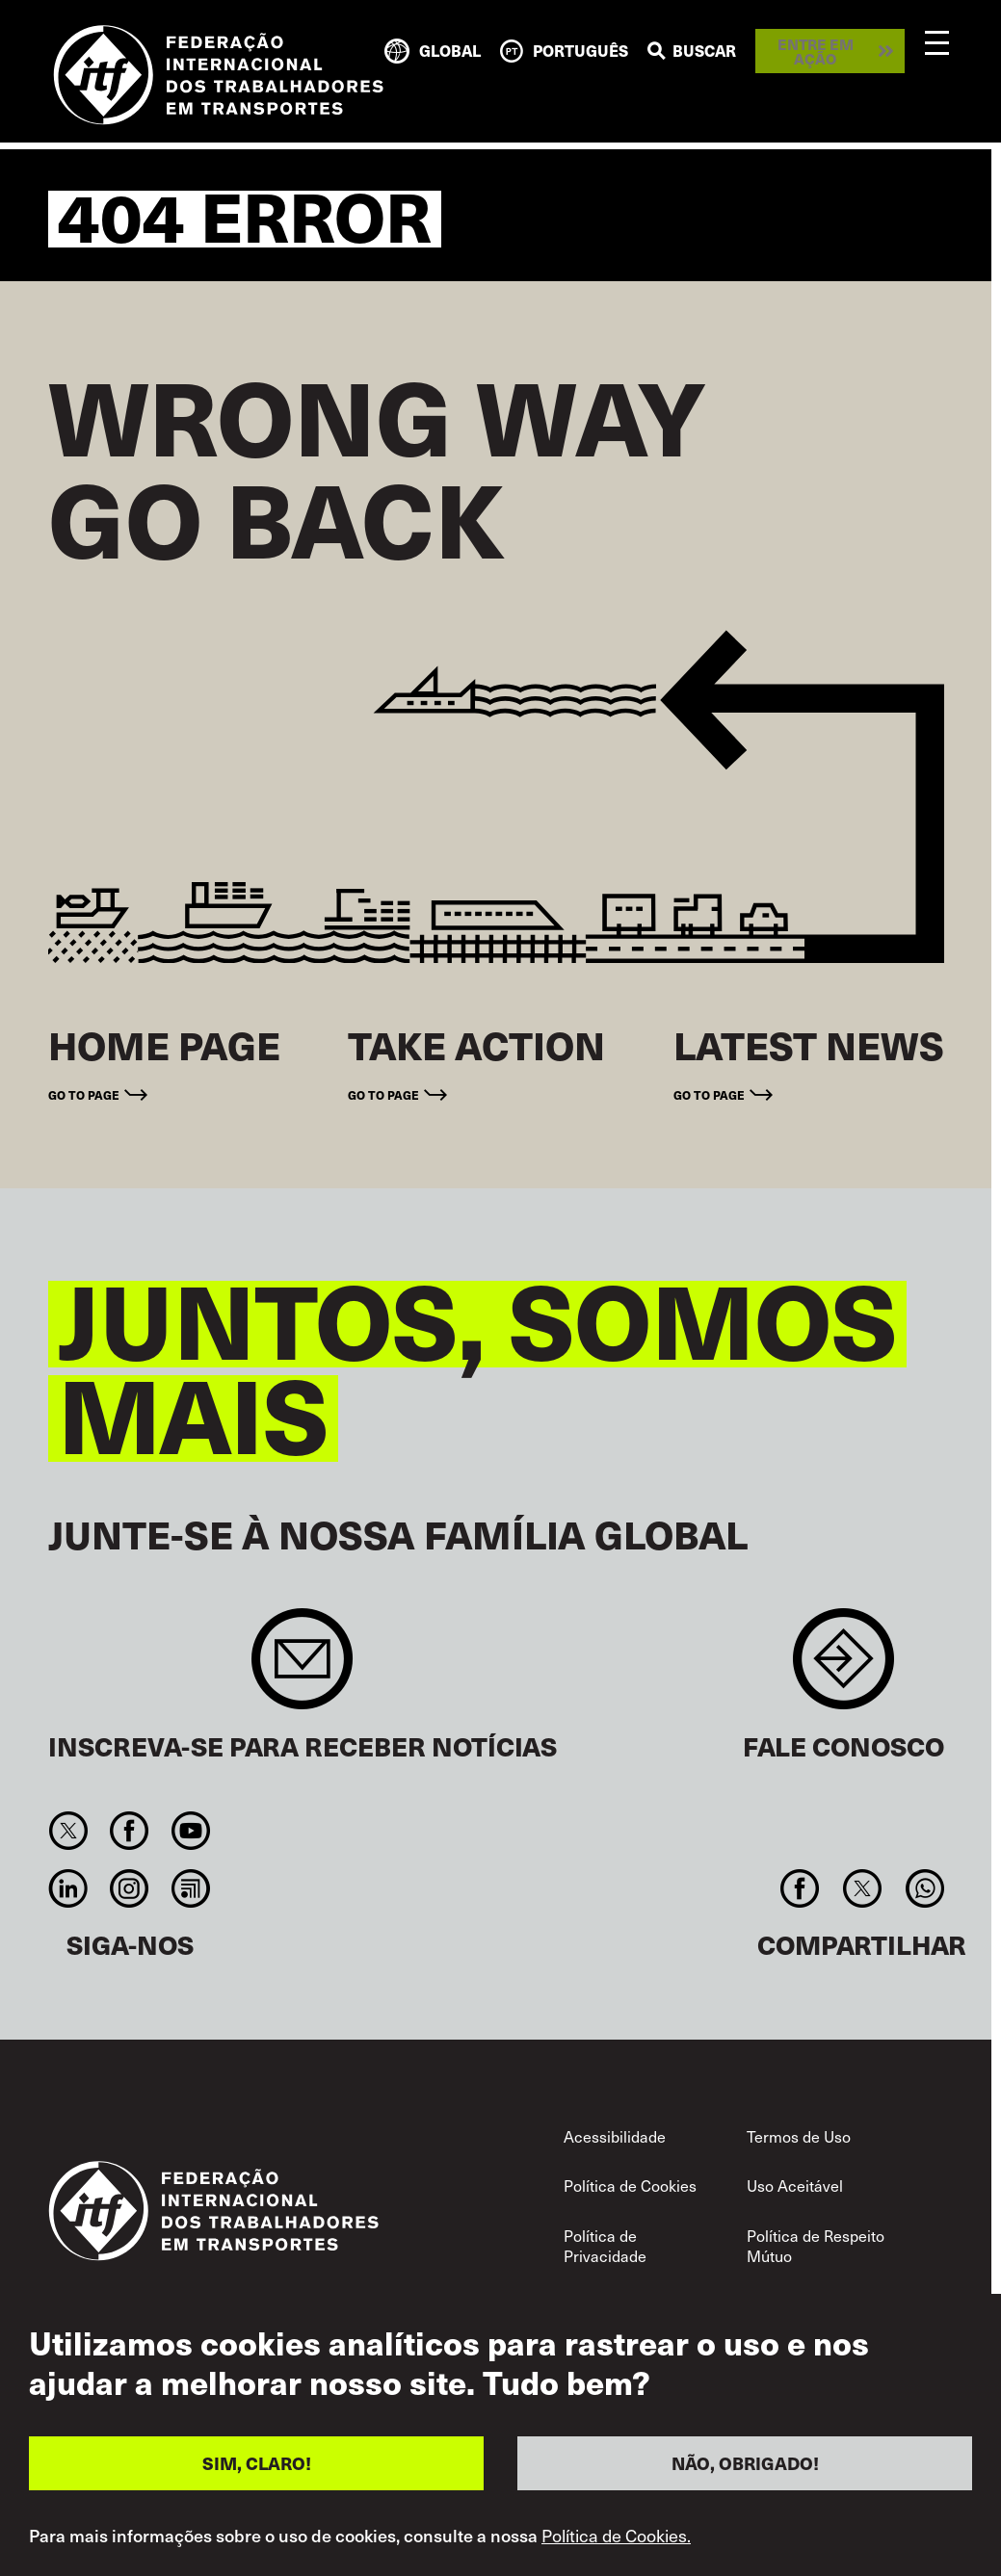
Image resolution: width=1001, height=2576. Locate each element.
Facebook (129, 1830)
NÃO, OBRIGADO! (745, 2463)
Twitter (69, 1830)
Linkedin (69, 1888)
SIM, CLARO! (256, 2463)
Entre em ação (815, 51)
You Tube (190, 1830)
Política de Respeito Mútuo (815, 2246)
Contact (843, 1668)
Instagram (129, 1888)
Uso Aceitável (795, 2185)
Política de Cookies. (616, 2535)
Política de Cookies (630, 2185)
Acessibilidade (615, 2135)
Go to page (83, 1094)
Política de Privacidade (605, 2246)
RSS (190, 1888)
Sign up (302, 1668)
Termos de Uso (799, 2135)
